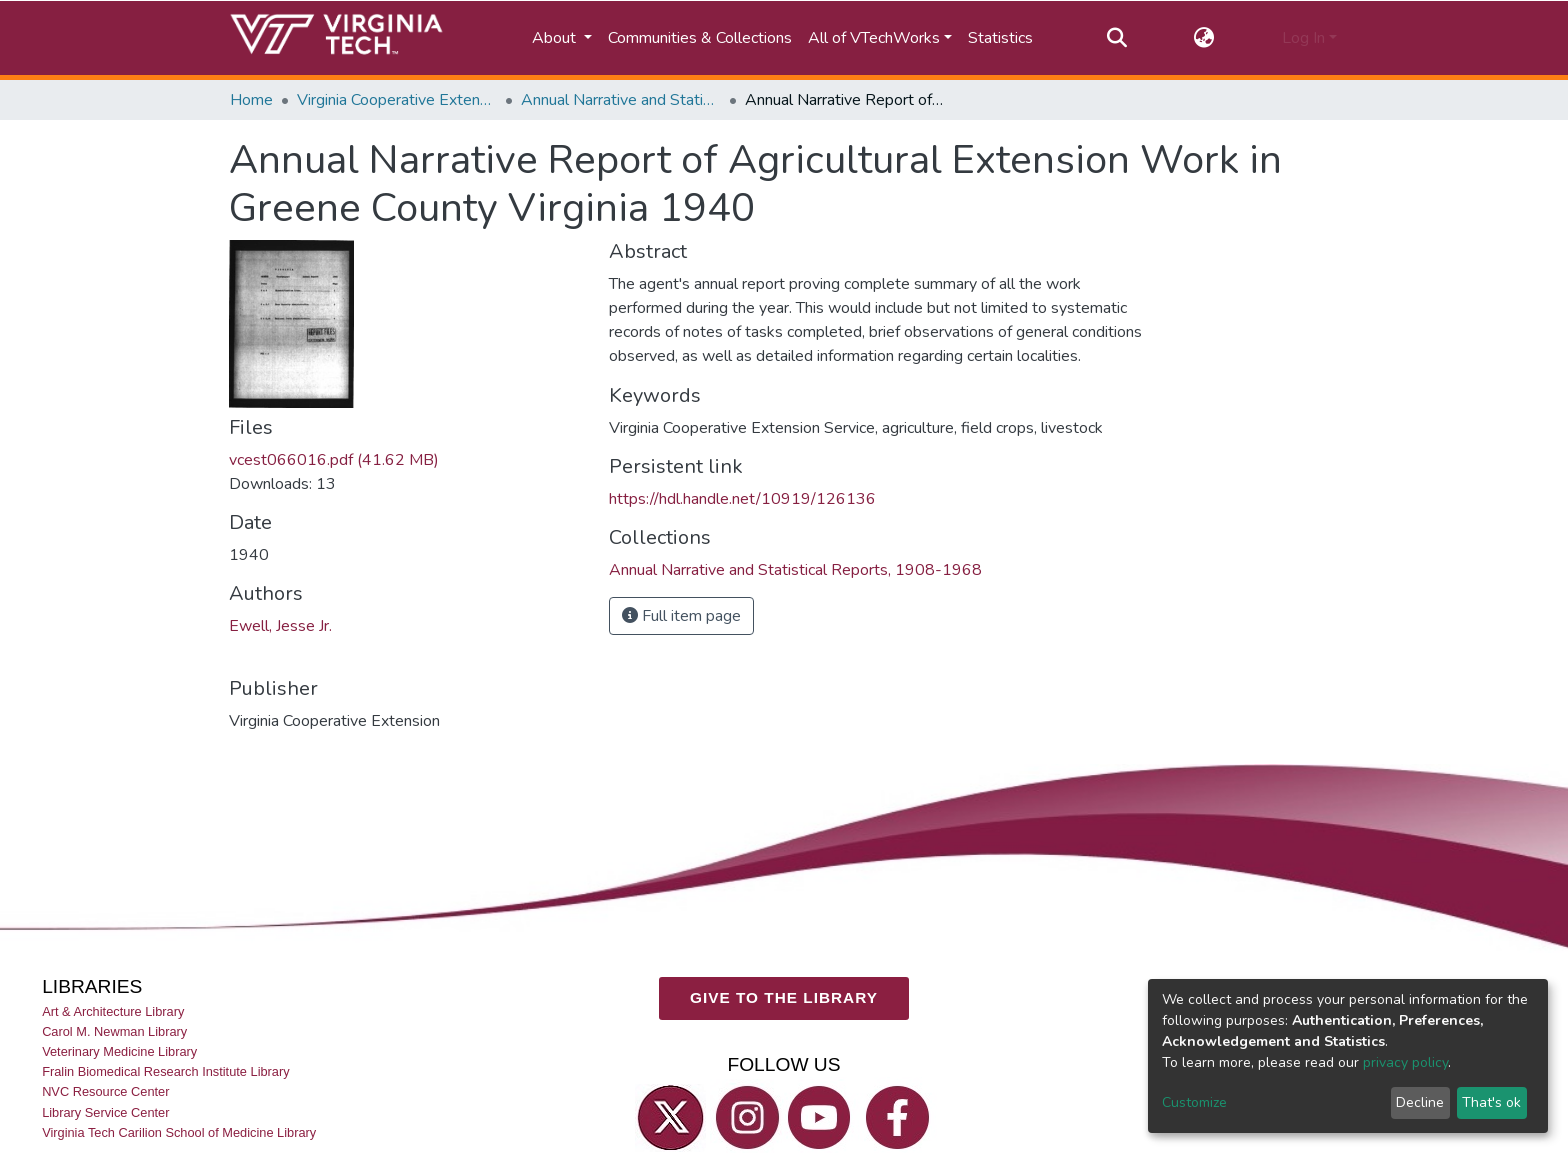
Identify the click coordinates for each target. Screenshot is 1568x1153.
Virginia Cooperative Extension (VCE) (397, 100)
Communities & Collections (700, 38)
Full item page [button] (681, 616)
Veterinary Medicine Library (119, 1051)
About (556, 38)
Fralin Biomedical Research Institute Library (166, 1071)
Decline (1420, 1102)
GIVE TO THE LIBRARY (784, 997)
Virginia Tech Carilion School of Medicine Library (179, 1131)
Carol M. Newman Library (114, 1031)
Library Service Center (105, 1111)
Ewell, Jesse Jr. (280, 626)
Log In (1303, 38)
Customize (1194, 1102)
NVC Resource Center (105, 1091)
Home (251, 100)
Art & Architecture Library (113, 1011)
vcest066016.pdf (334, 460)
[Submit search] (1116, 38)
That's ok (1491, 1102)
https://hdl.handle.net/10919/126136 (742, 499)
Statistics (1000, 38)
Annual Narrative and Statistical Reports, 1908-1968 (621, 100)
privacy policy (1405, 1062)
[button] (1204, 38)
